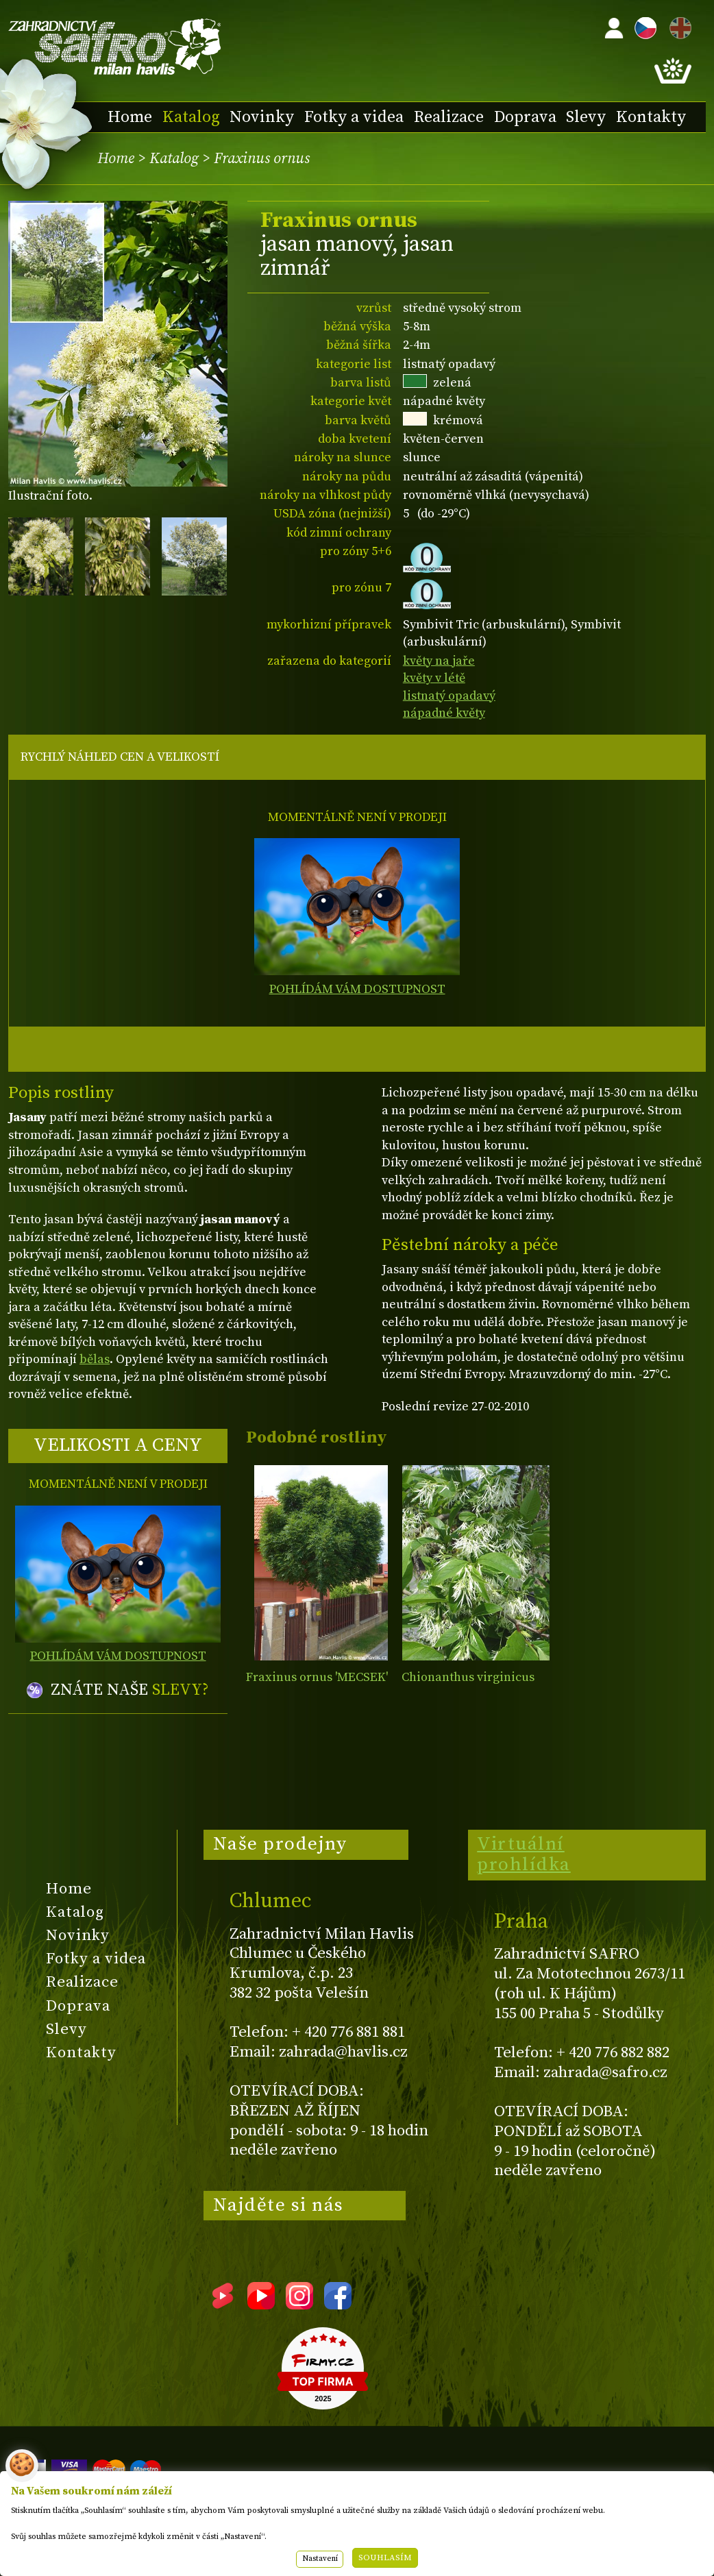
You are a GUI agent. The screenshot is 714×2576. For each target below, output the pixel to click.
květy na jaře (439, 661)
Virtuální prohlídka (524, 1854)
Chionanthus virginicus (468, 1677)
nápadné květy (444, 713)
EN (677, 26)
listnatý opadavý (449, 696)
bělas (94, 1359)
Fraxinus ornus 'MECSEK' (317, 1677)
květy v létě (434, 678)
